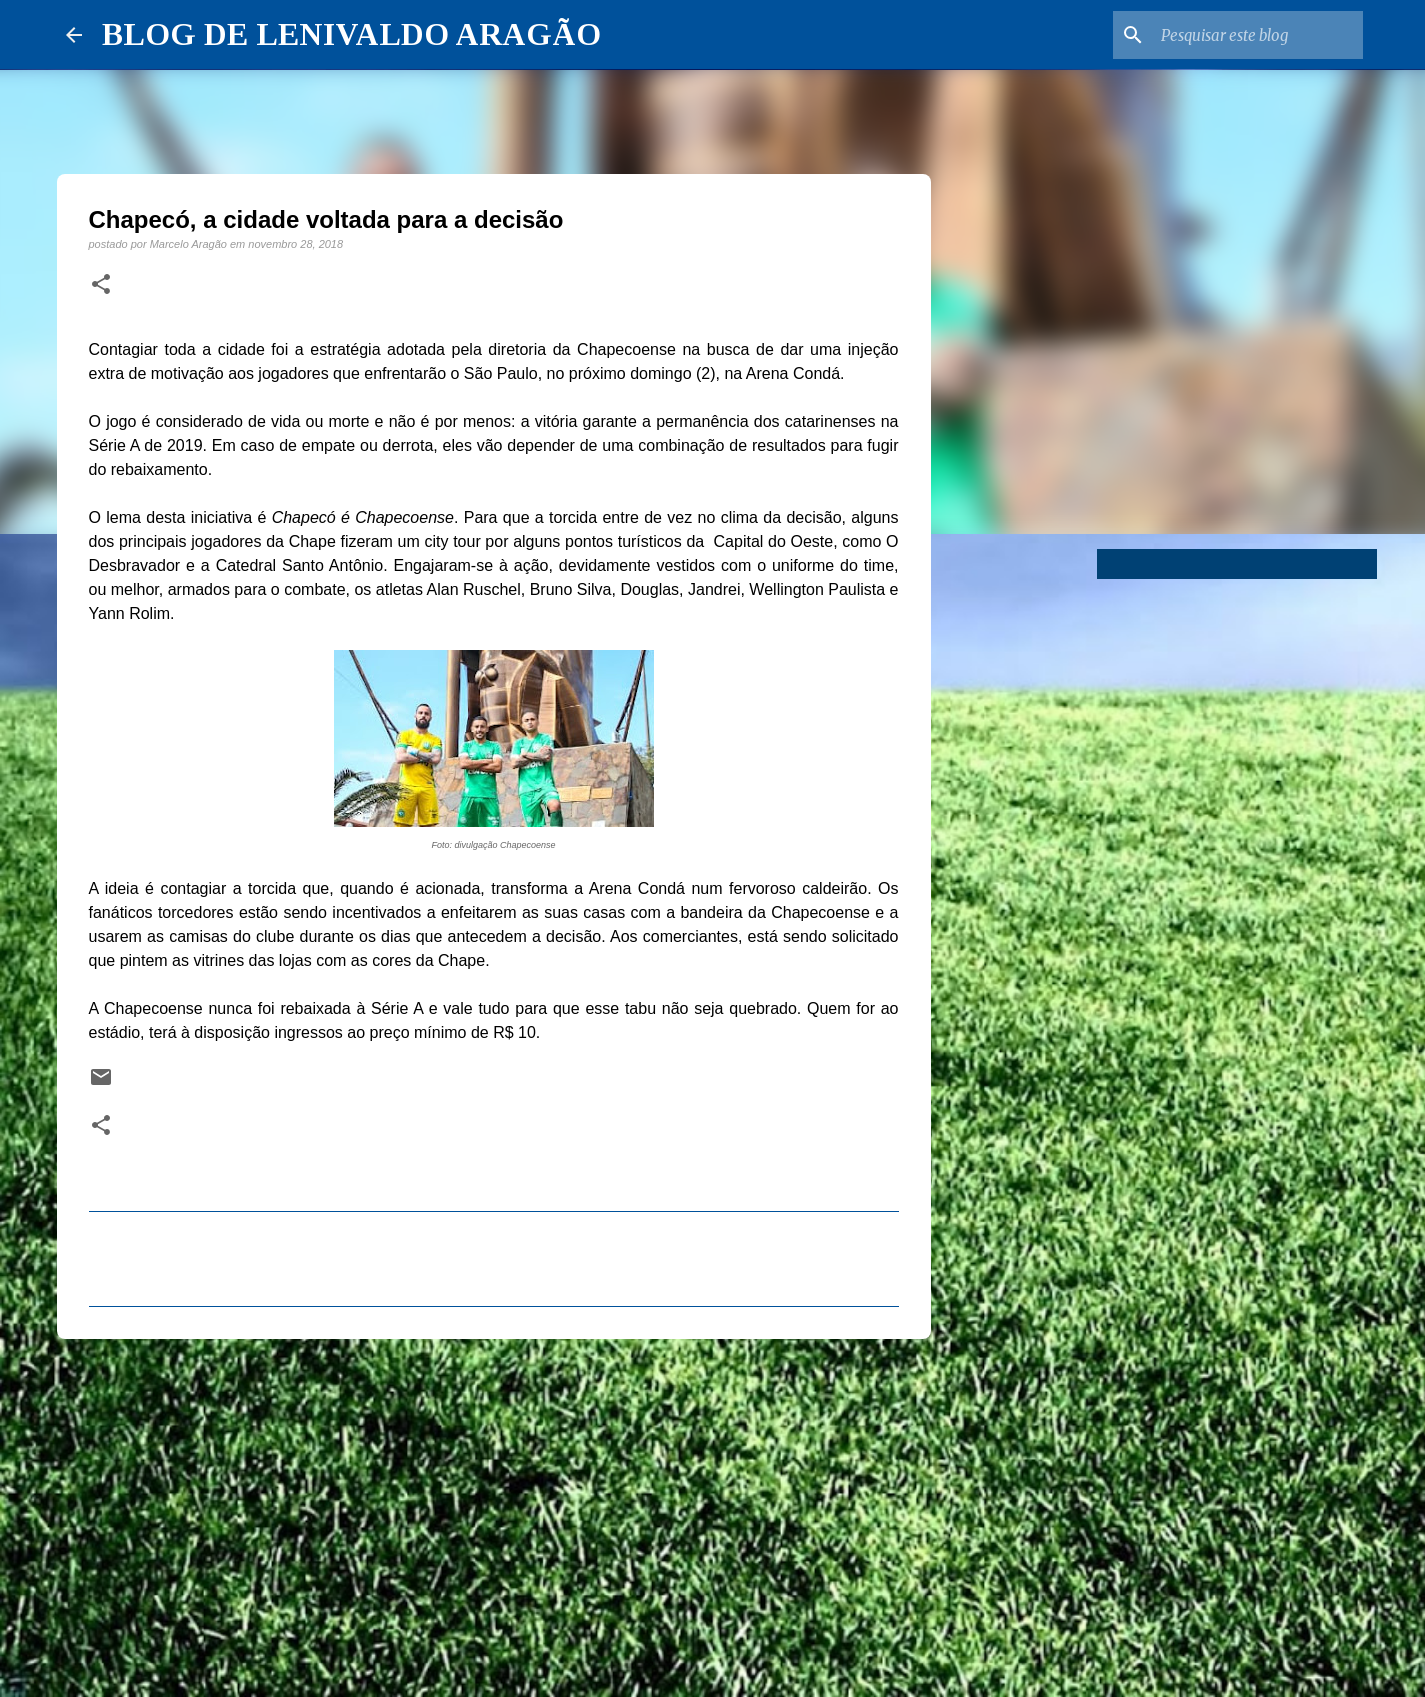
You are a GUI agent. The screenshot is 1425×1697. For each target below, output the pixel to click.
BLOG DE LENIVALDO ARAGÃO (351, 34)
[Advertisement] (494, 1509)
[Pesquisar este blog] (1258, 35)
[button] (101, 285)
